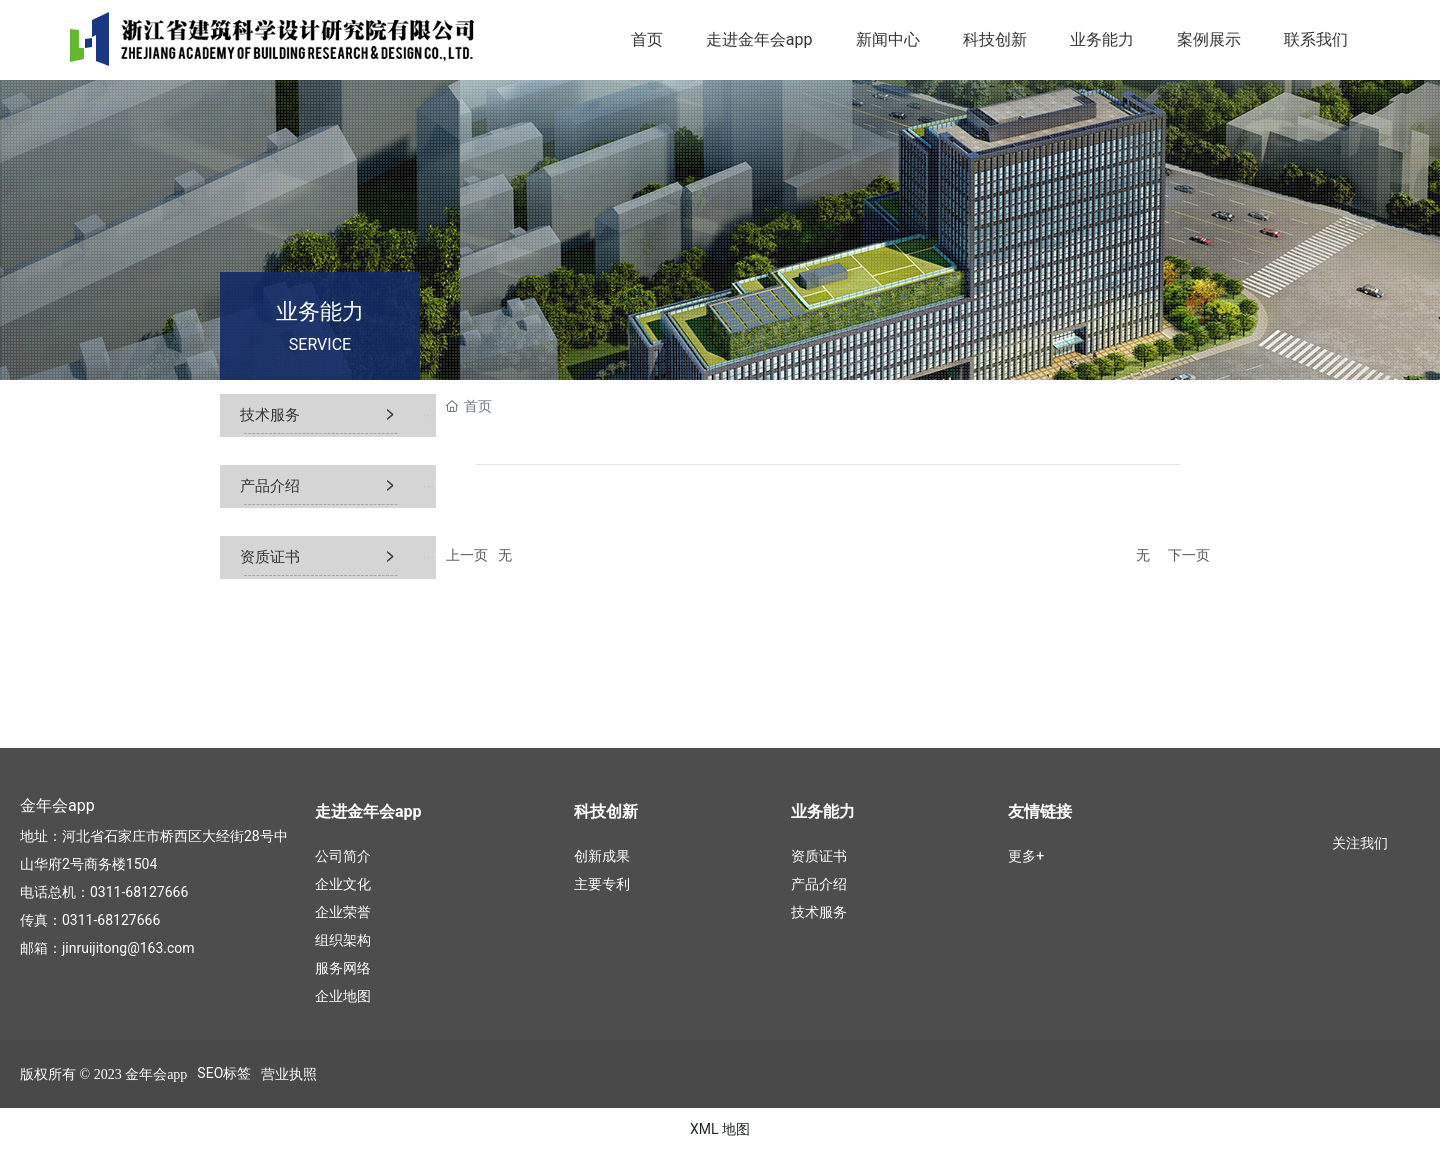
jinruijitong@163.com (128, 948)
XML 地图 (720, 1129)
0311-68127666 (139, 892)
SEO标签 (224, 1073)
